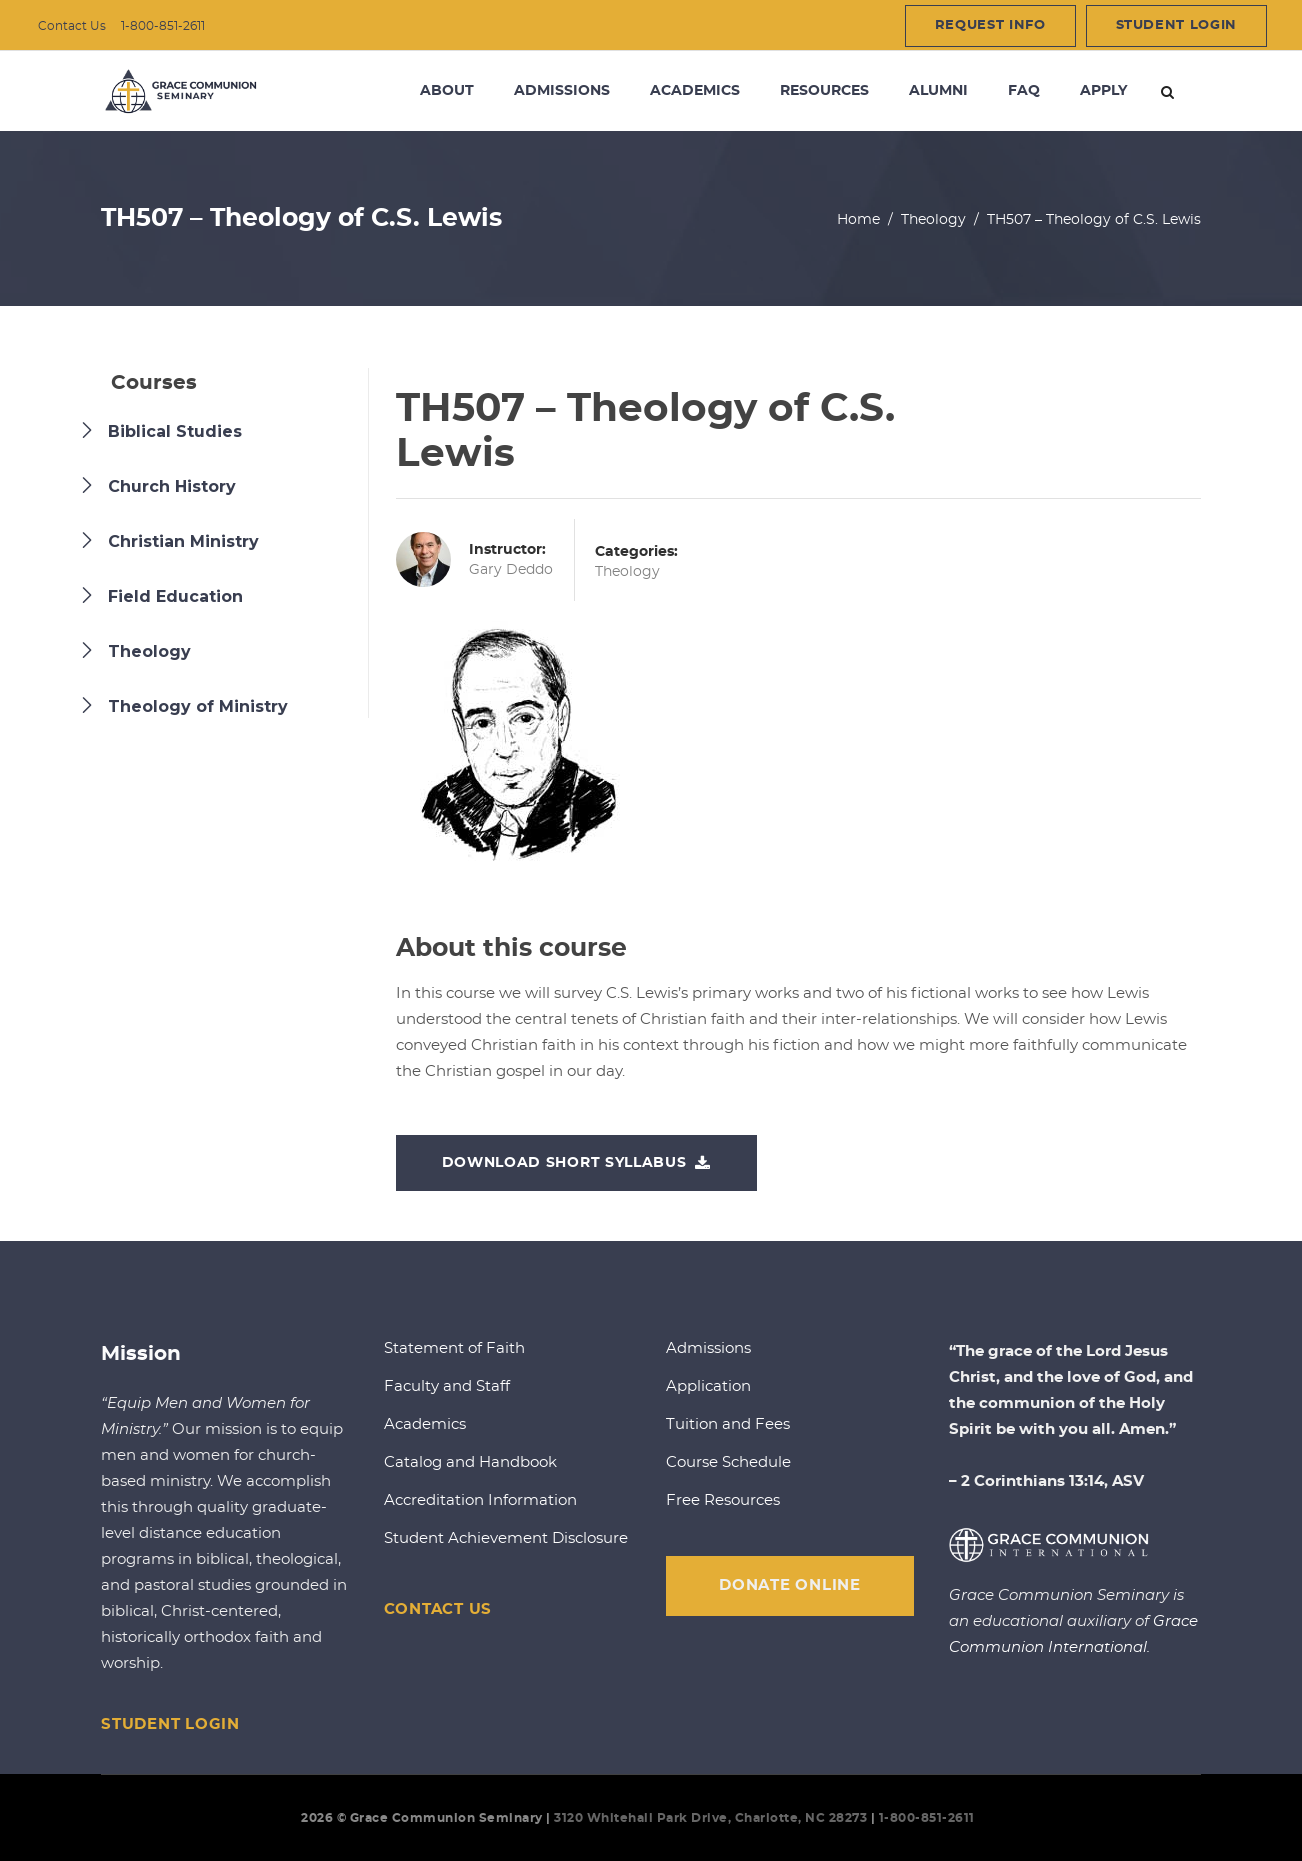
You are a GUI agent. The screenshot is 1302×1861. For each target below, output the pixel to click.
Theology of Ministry (198, 706)
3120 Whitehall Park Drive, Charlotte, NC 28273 (710, 1818)
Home (858, 220)
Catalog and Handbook (470, 1462)
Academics (425, 1424)
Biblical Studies (175, 431)
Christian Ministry (183, 541)
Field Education (175, 596)
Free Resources (723, 1500)
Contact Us (72, 26)
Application (708, 1386)
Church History (172, 486)
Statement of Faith (454, 1348)
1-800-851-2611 (163, 26)
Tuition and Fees (728, 1424)
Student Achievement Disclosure (506, 1538)
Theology (933, 220)
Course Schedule (728, 1462)
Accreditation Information (480, 1500)
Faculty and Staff (447, 1386)
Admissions (708, 1348)
